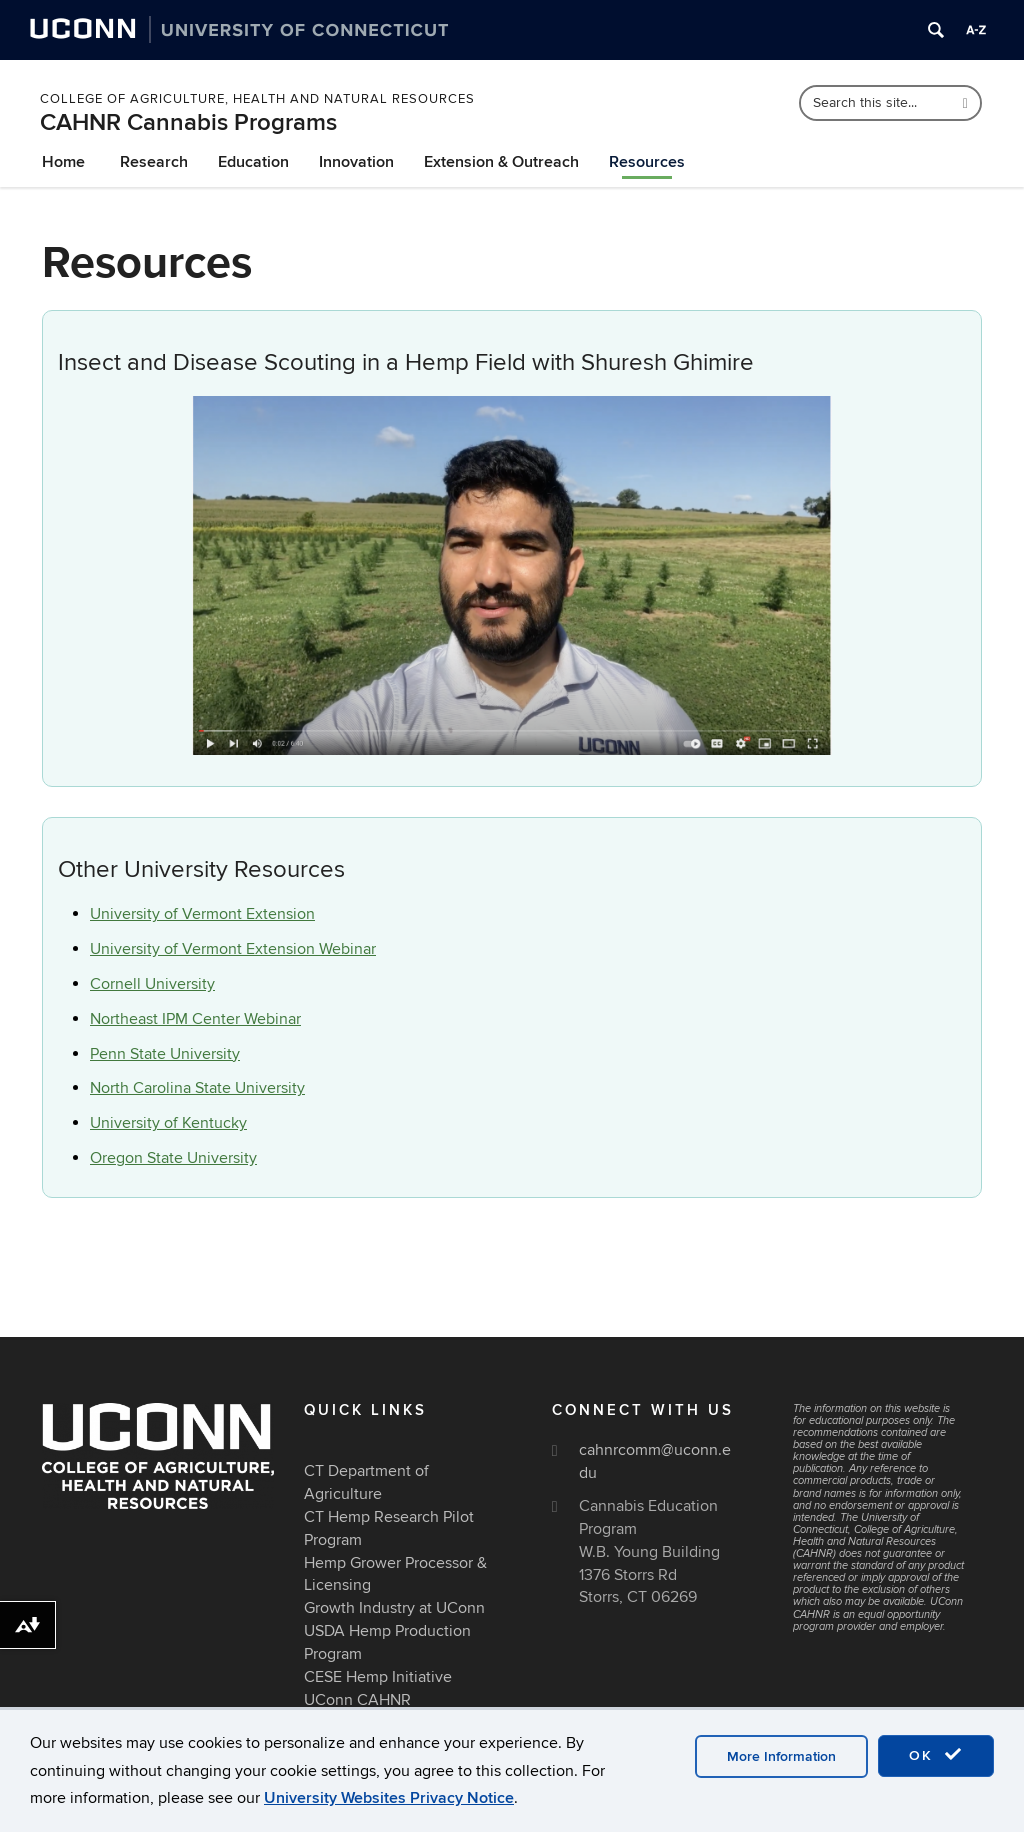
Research (154, 162)
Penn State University (165, 1054)
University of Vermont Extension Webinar (233, 949)
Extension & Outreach (501, 162)
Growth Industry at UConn (394, 1608)
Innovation (356, 162)
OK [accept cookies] (936, 1755)
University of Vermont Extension (202, 914)
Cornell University (152, 984)
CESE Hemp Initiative (378, 1677)
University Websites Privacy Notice (389, 1798)
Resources (647, 162)
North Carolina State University (197, 1088)
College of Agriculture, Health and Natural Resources (257, 99)
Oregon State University (173, 1158)
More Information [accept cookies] (781, 1756)
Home (63, 162)
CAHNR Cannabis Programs (188, 122)
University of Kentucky (168, 1123)
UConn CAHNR (357, 1700)
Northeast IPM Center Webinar (195, 1019)
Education (253, 162)
